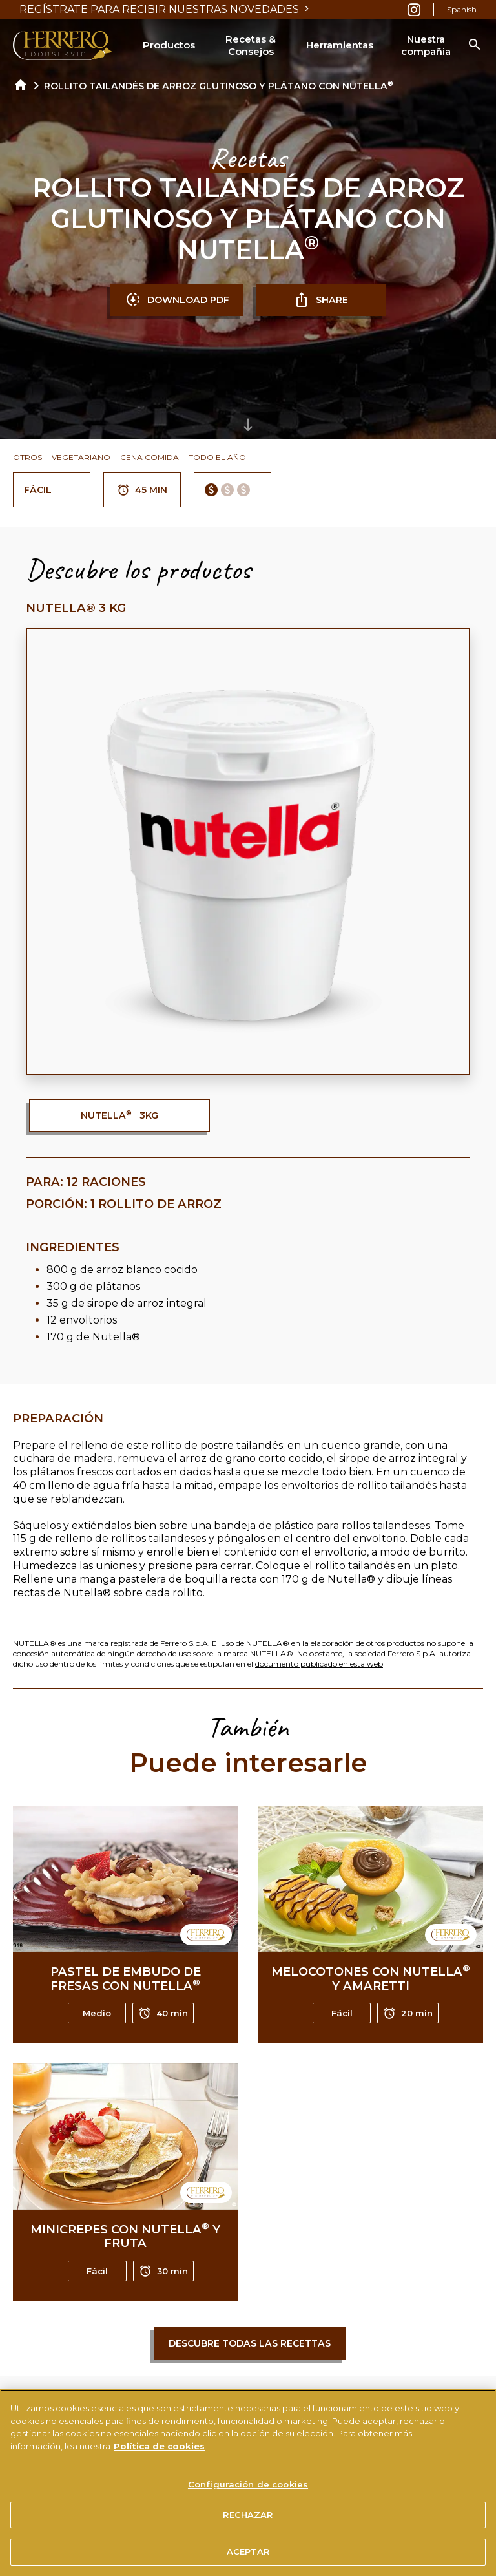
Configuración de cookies (248, 2489)
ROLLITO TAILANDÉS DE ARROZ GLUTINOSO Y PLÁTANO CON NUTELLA (218, 86)
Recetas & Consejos (250, 45)
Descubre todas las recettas (250, 2343)
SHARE (321, 300)
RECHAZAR (248, 2520)
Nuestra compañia (426, 45)
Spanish (462, 9)
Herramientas (339, 45)
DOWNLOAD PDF (177, 300)
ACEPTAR (248, 2557)
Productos (169, 45)
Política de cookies (159, 2451)
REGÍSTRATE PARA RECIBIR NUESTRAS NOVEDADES (165, 9)
